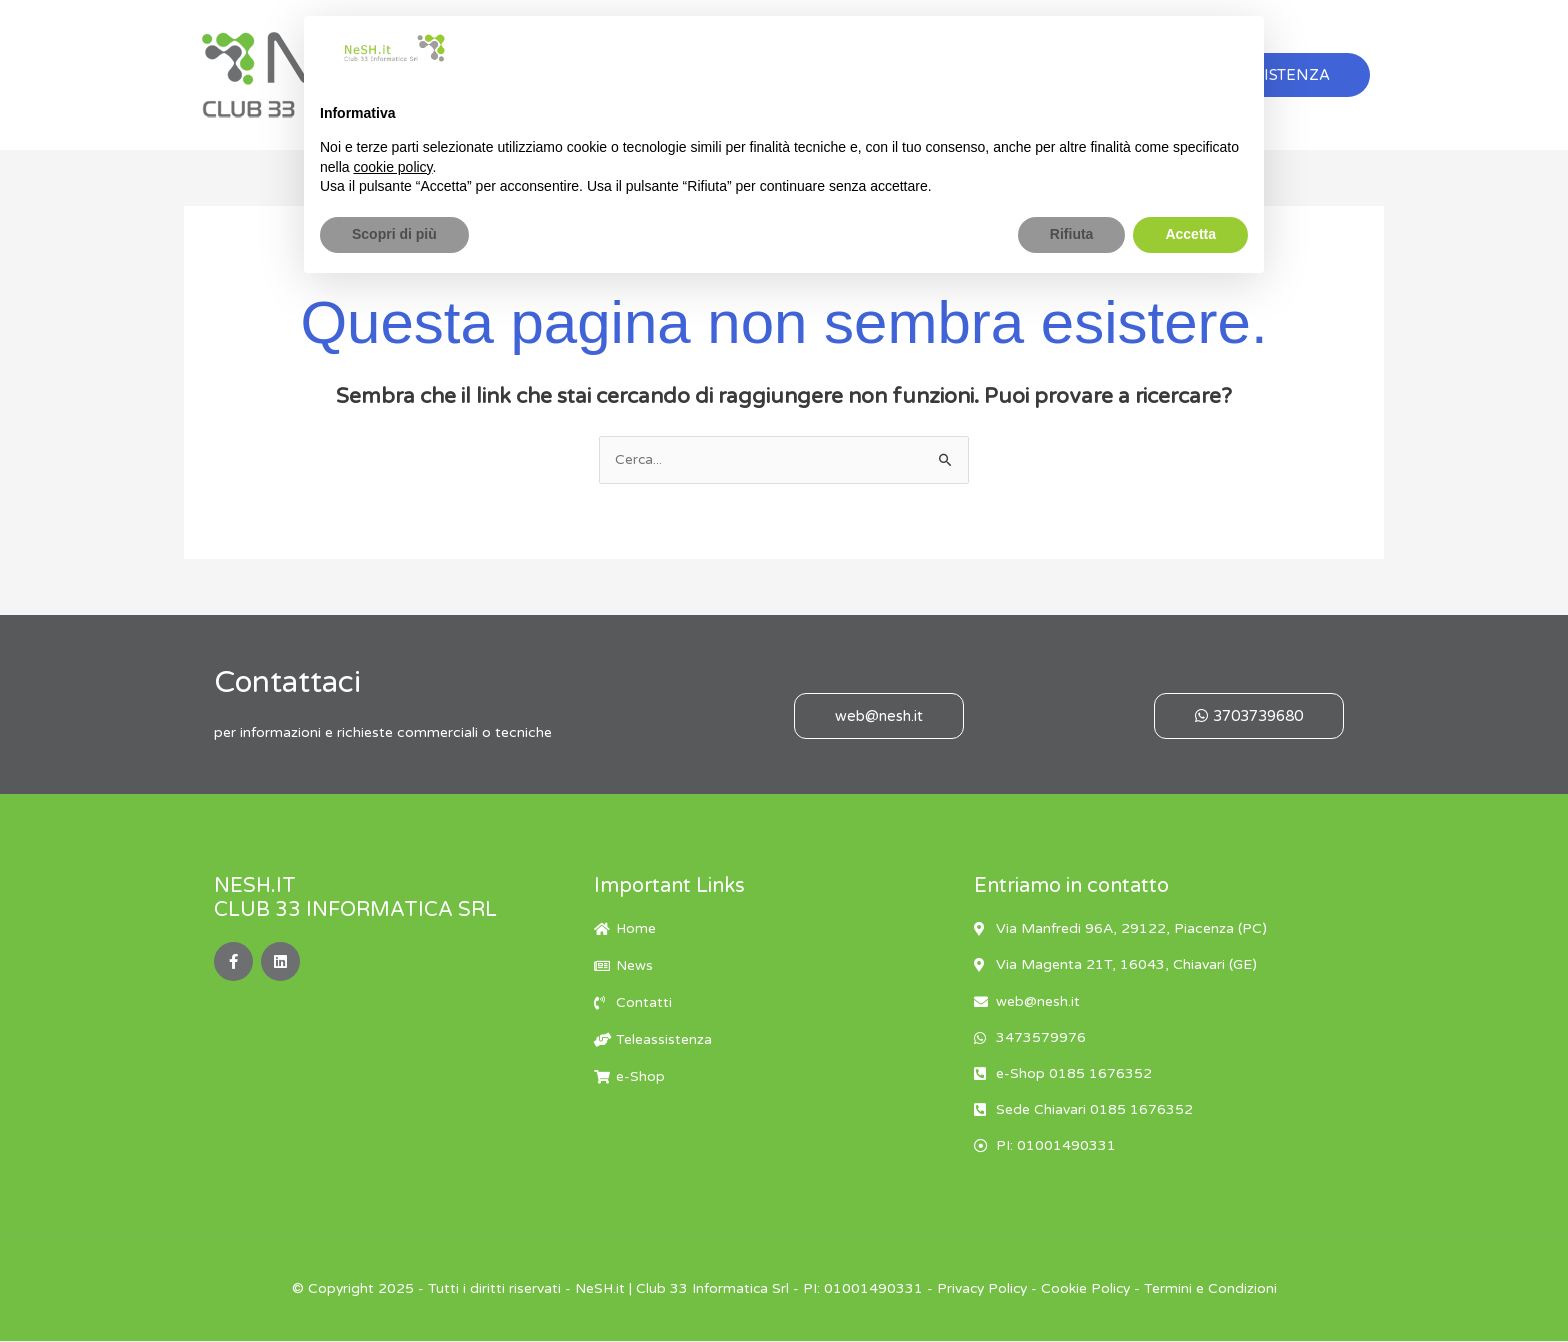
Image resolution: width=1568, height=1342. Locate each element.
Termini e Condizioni (1214, 1290)
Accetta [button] (1190, 234)
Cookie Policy (1088, 1290)
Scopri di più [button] (394, 234)
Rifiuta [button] (1072, 234)
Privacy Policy (982, 1290)
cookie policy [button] (392, 167)
